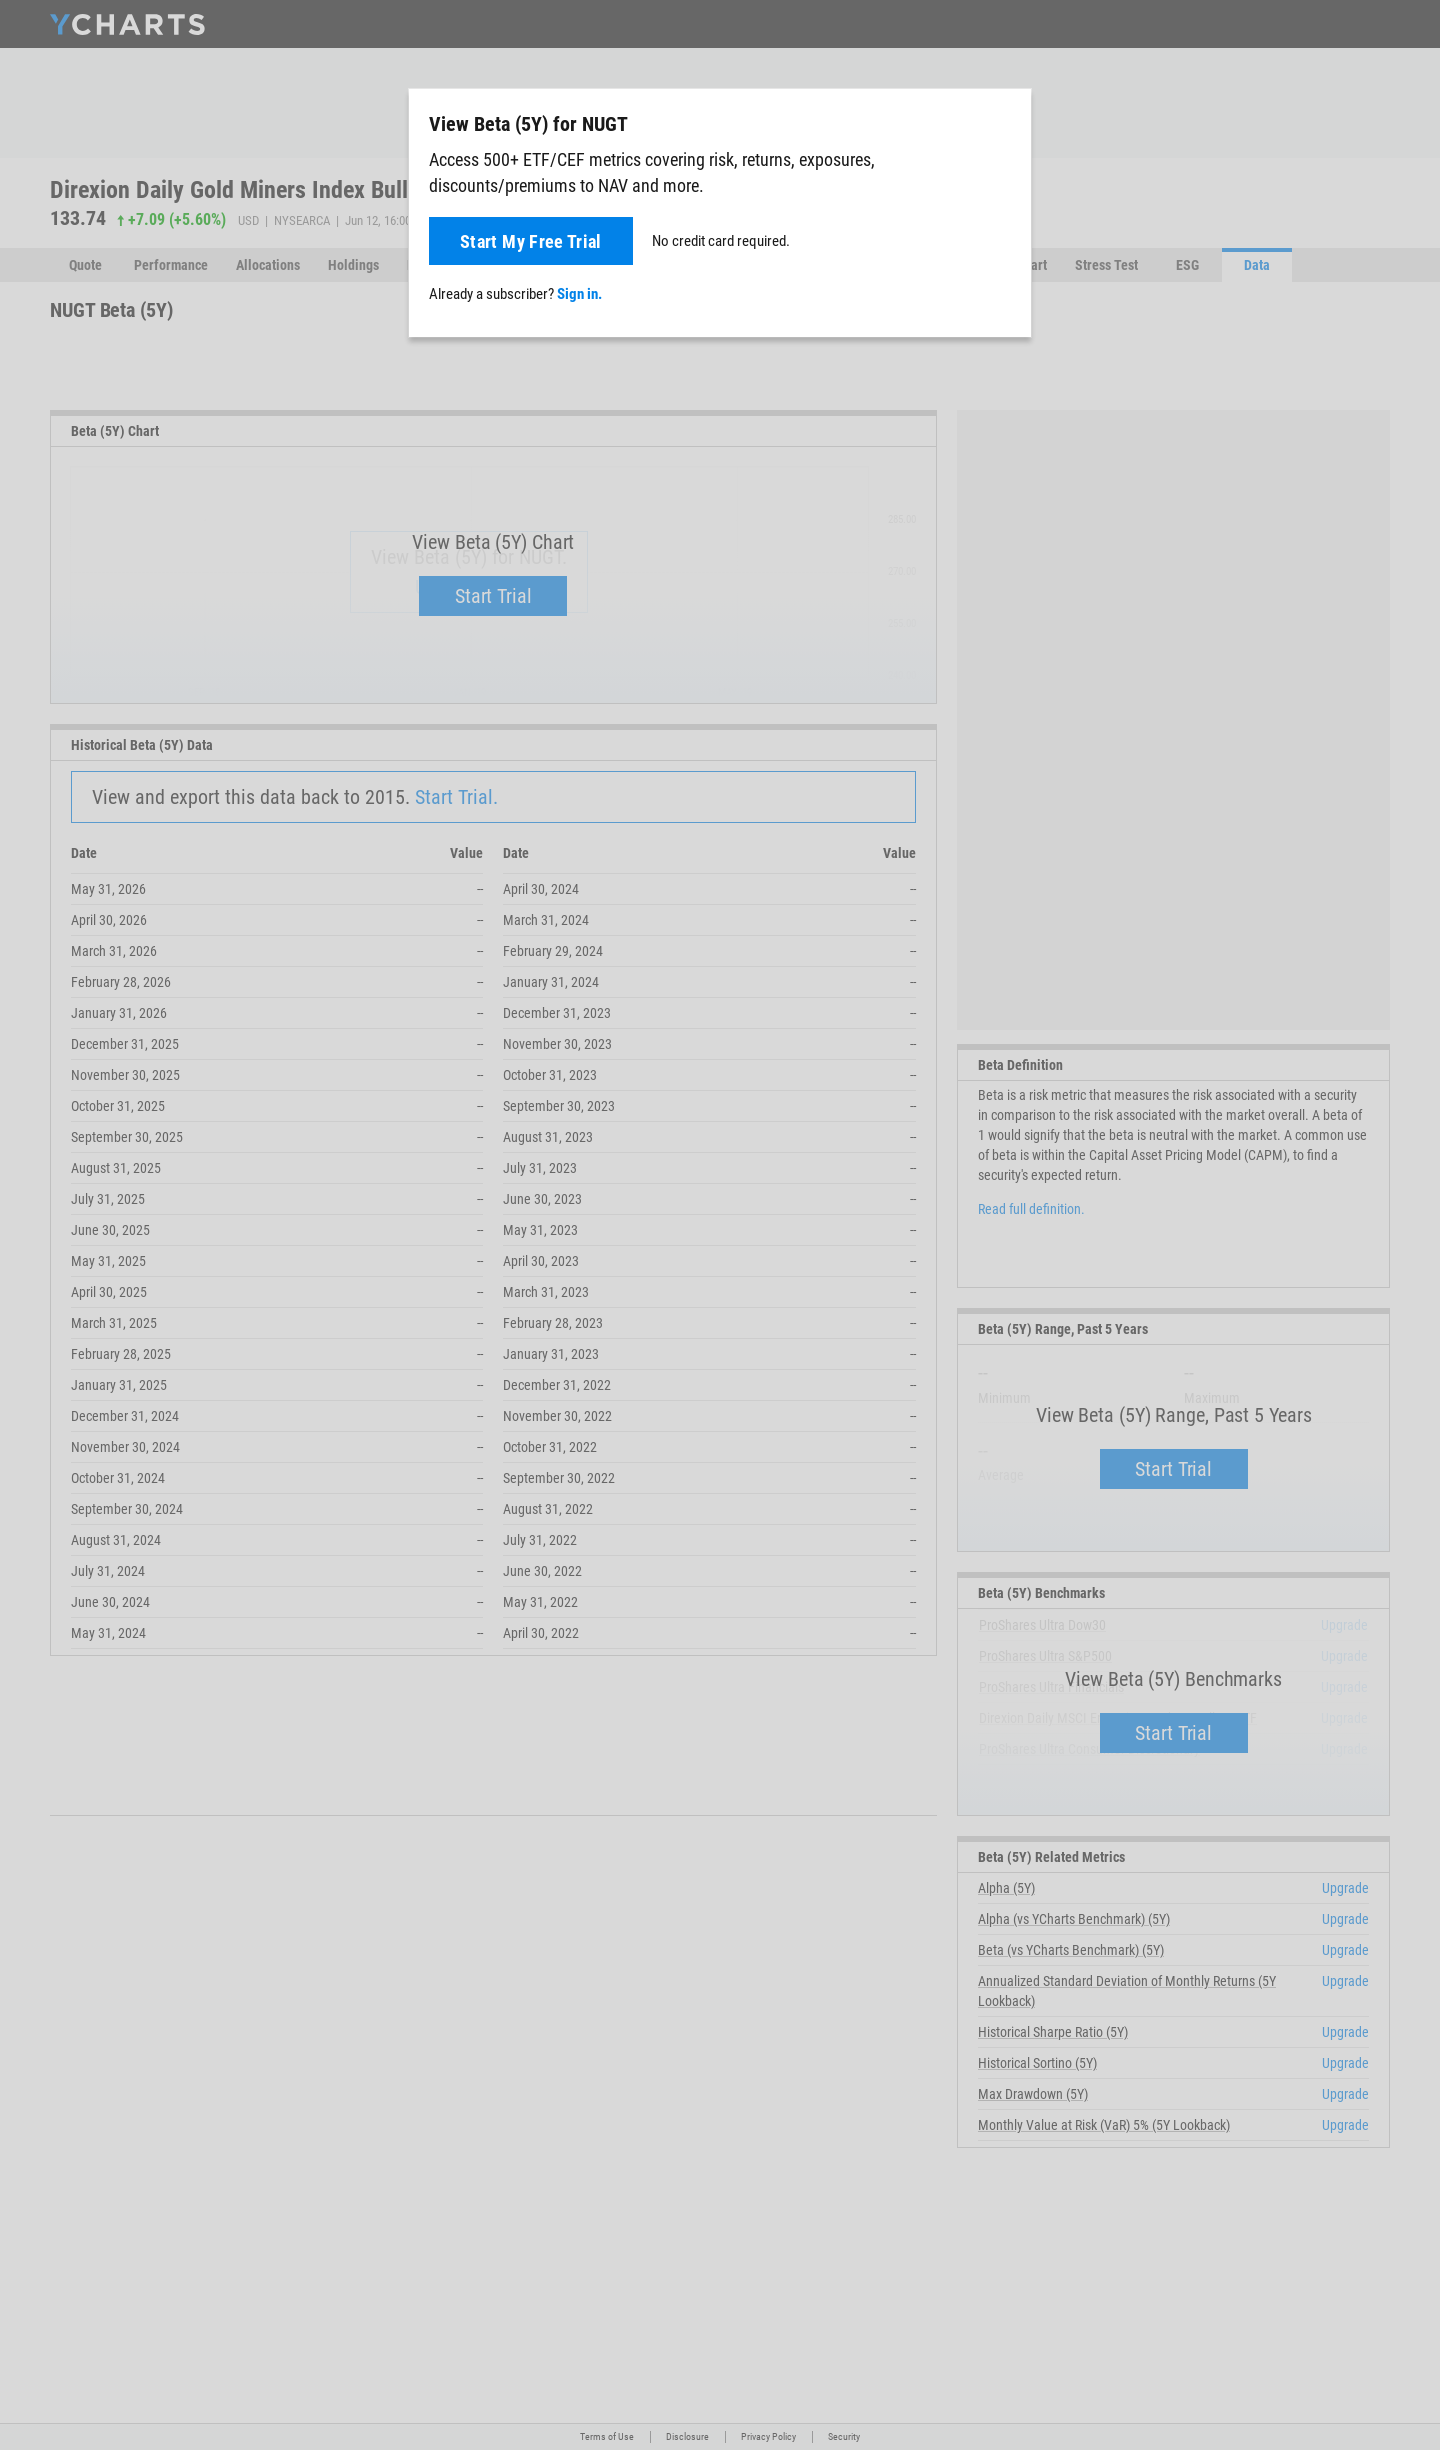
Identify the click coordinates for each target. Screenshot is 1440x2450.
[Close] (1008, 120)
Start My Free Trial (531, 241)
